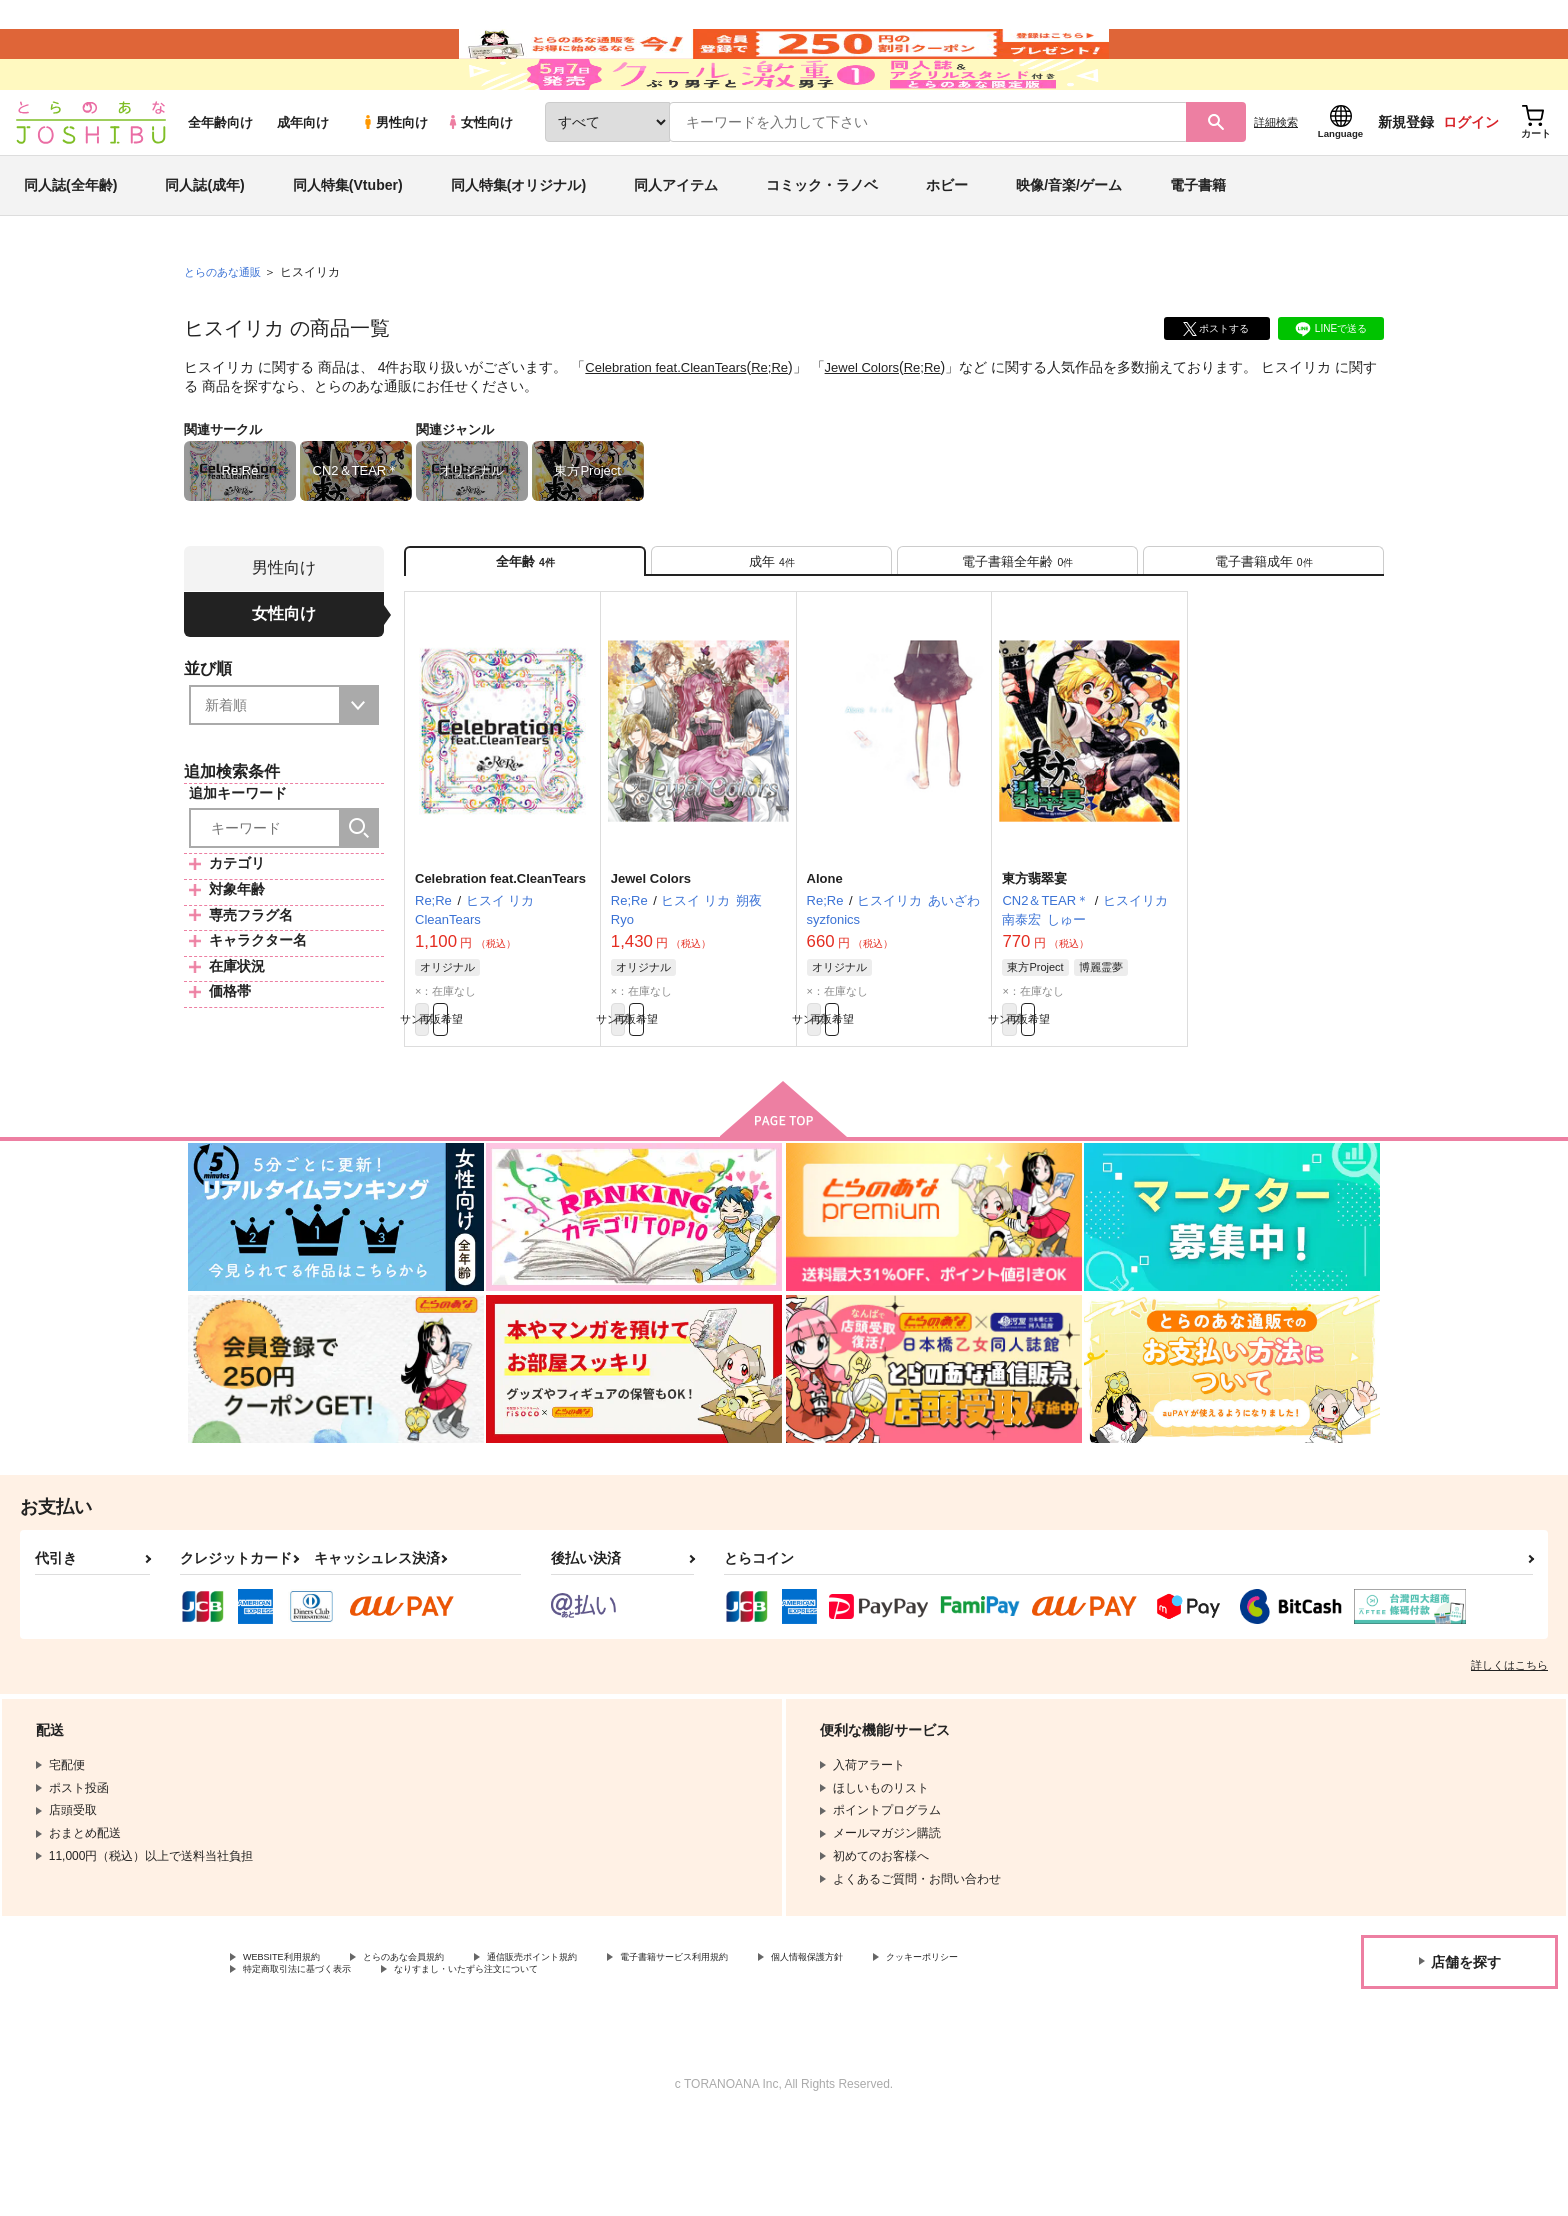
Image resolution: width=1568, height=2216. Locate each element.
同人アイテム (676, 244)
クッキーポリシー (291, 2063)
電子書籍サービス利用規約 (774, 2046)
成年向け (303, 181)
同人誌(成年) (204, 244)
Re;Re (784, 426)
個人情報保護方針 (937, 2046)
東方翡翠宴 (1034, 955)
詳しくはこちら (1509, 1752)
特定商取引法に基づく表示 (454, 2063)
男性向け (394, 181)
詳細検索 (1276, 181)
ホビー (947, 244)
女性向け (479, 181)
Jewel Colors (880, 426)
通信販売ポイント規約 (599, 2046)
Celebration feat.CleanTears (672, 426)
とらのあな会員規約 (442, 2046)
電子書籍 (1198, 244)
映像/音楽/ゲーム (1069, 244)
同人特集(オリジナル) (518, 244)
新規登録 (1406, 181)
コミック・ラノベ (822, 244)
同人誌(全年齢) (70, 244)
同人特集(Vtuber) (348, 244)
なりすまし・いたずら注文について (665, 2063)
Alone (825, 955)
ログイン (1471, 181)
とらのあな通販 (226, 331)
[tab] (771, 628)
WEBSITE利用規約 (294, 2046)
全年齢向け (220, 181)
